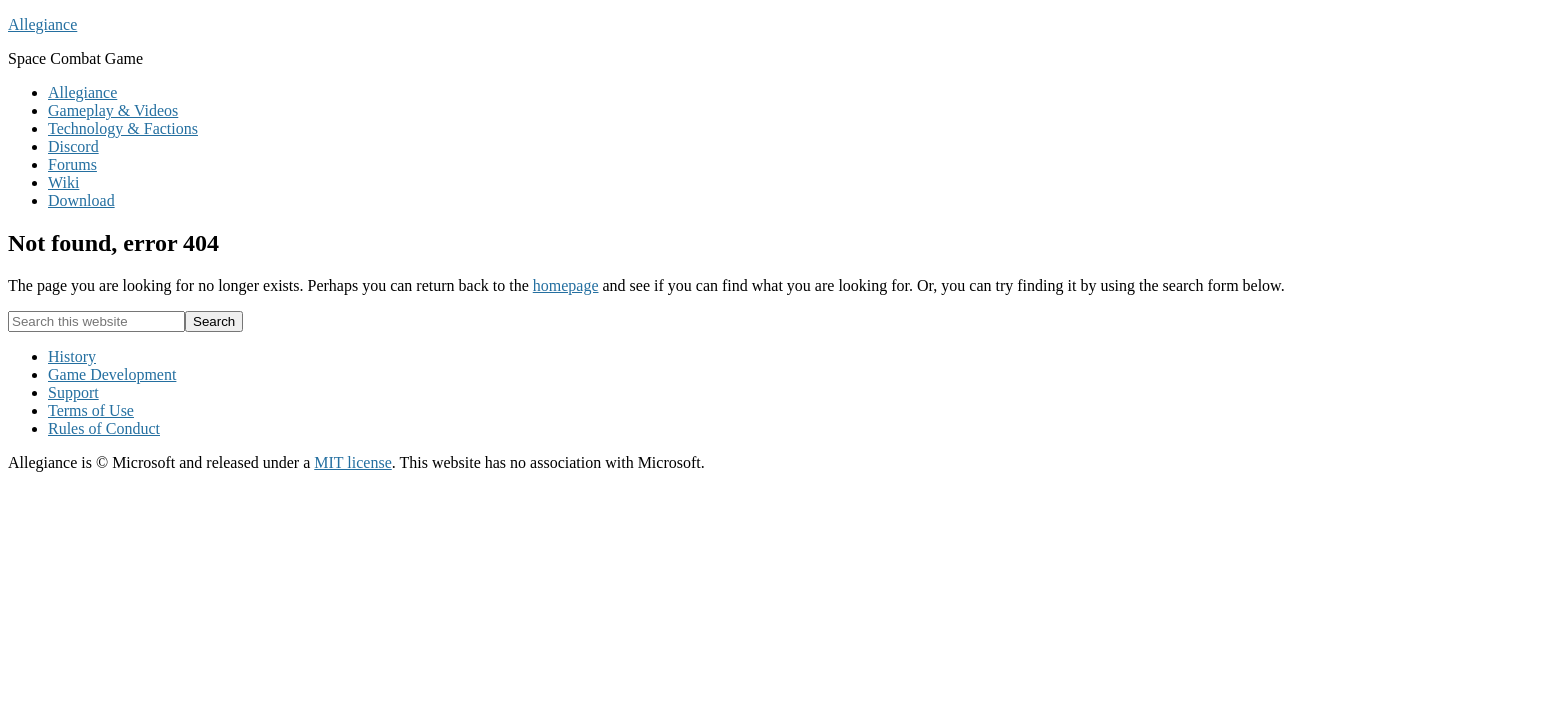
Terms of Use (91, 410)
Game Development (112, 374)
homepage (566, 285)
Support (73, 392)
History (72, 356)
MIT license (352, 462)
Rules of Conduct (104, 428)
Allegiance (42, 24)
